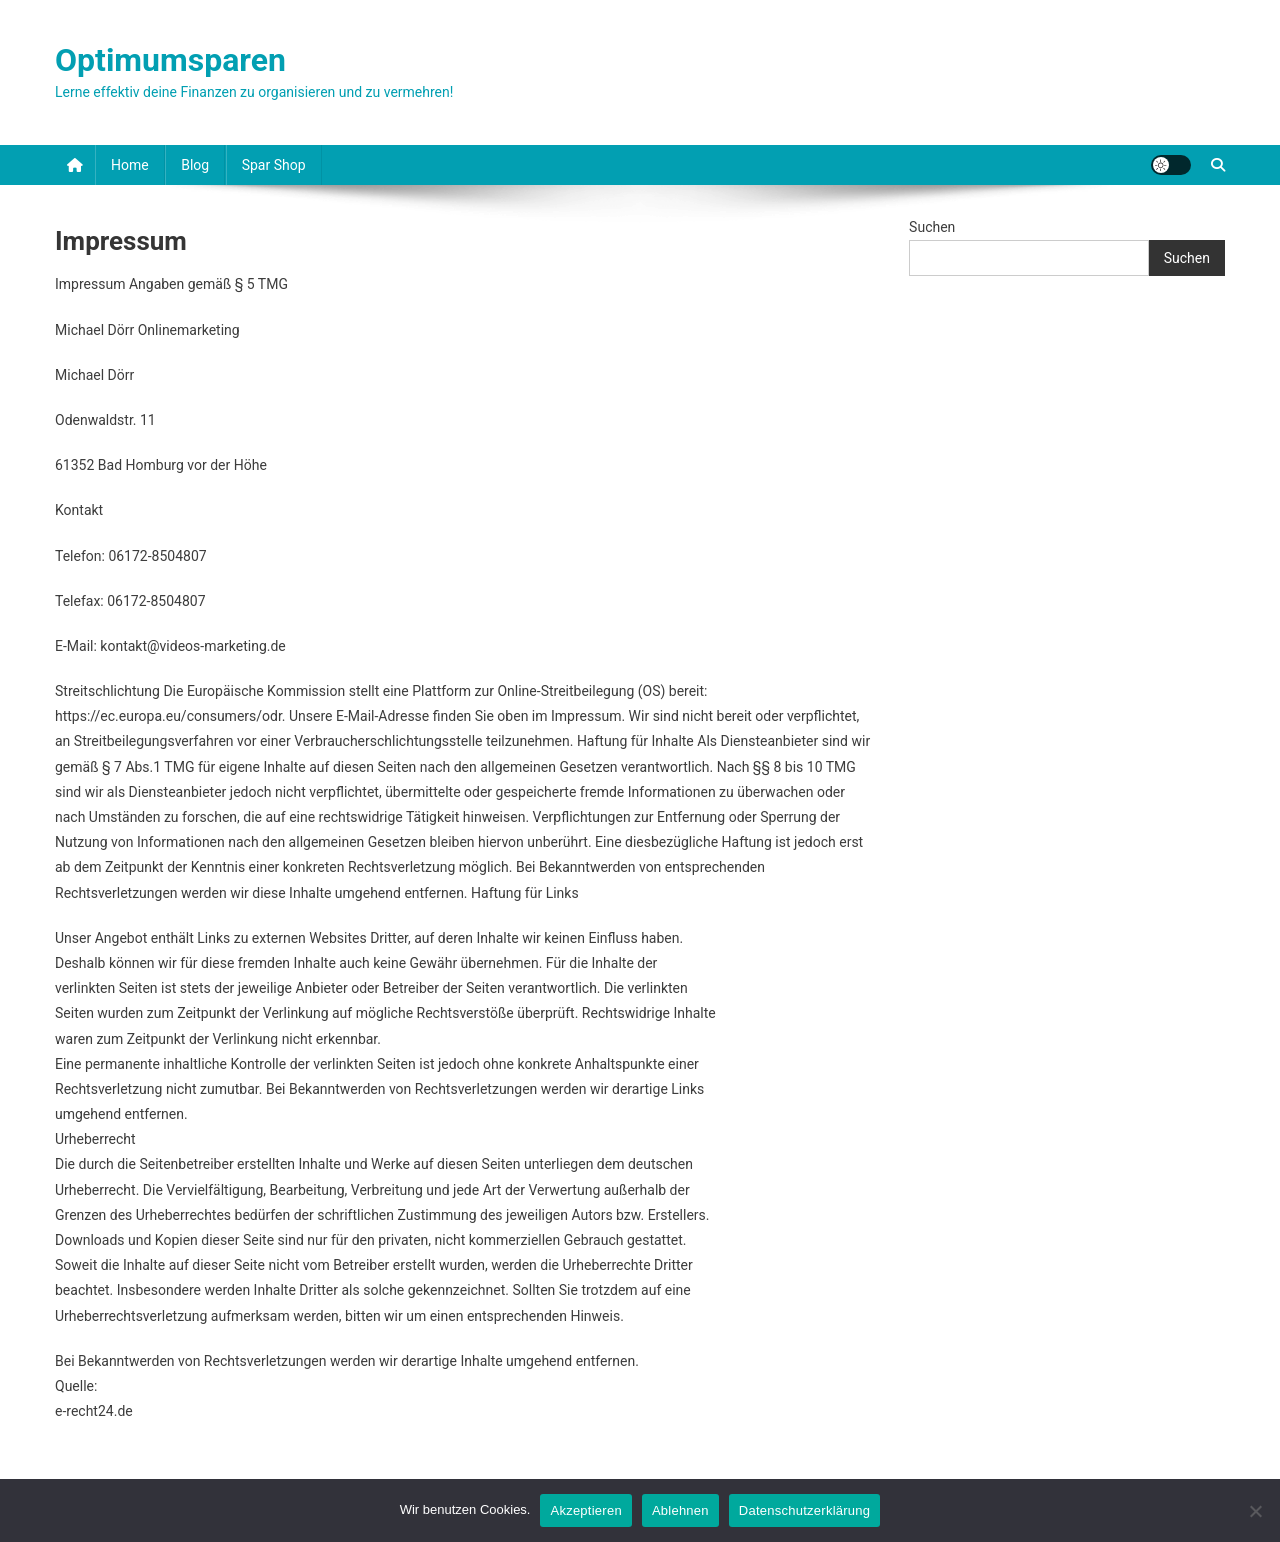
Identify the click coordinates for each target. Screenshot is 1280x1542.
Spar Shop (274, 165)
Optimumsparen (170, 60)
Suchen (932, 227)
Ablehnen (680, 1510)
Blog (195, 165)
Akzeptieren (585, 1510)
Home (130, 165)
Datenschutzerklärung (804, 1510)
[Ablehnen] (1255, 1511)
